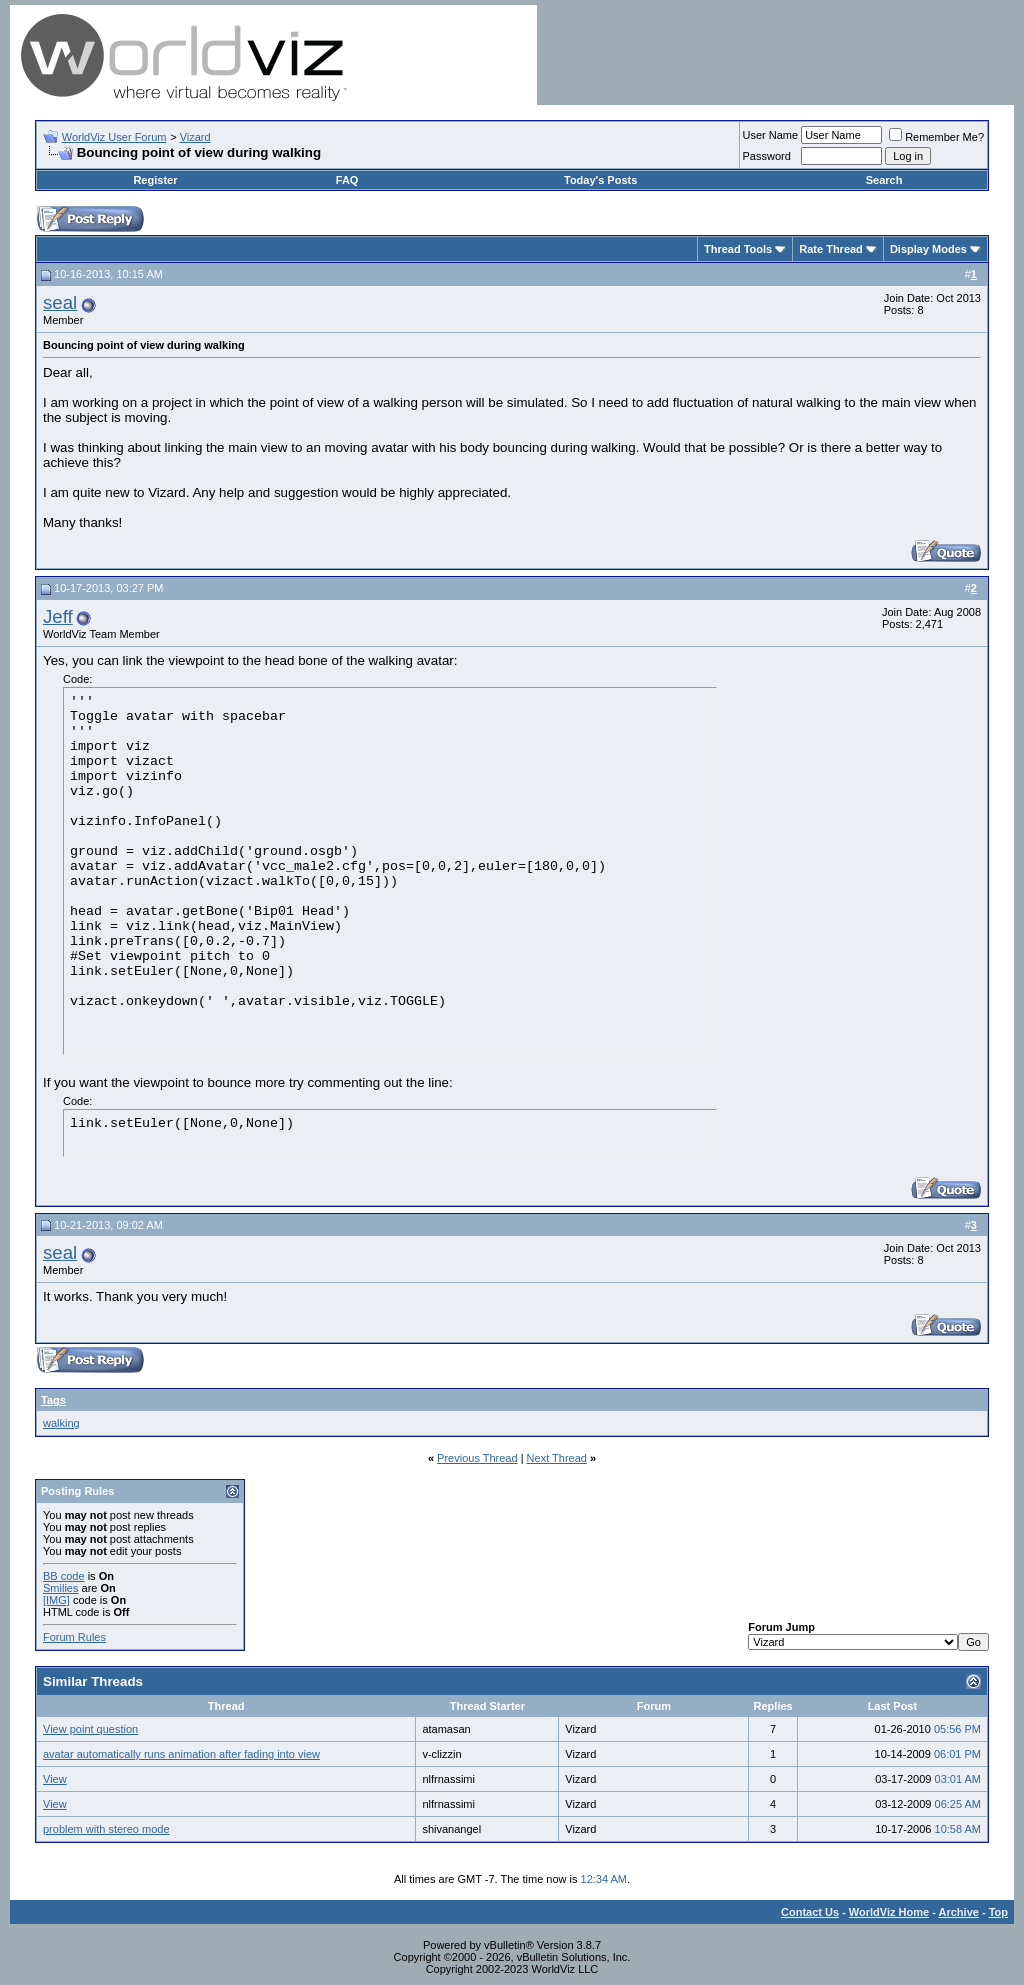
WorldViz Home (889, 1912)
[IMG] (56, 1600)
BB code (64, 1576)
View (55, 1779)
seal (60, 302)
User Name (771, 135)
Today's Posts (600, 180)
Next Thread (557, 1458)
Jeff (58, 616)
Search (884, 180)
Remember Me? (936, 137)
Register (155, 180)
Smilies (60, 1588)
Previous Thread (477, 1458)
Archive (959, 1912)
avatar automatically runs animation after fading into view (181, 1754)
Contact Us (810, 1912)
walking (61, 1423)
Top (998, 1912)
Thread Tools (738, 249)
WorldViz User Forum (114, 137)
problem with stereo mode (106, 1829)
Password (767, 156)
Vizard (195, 137)
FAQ (347, 180)
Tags (53, 1400)
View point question (90, 1729)
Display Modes (928, 249)
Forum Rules (74, 1637)
